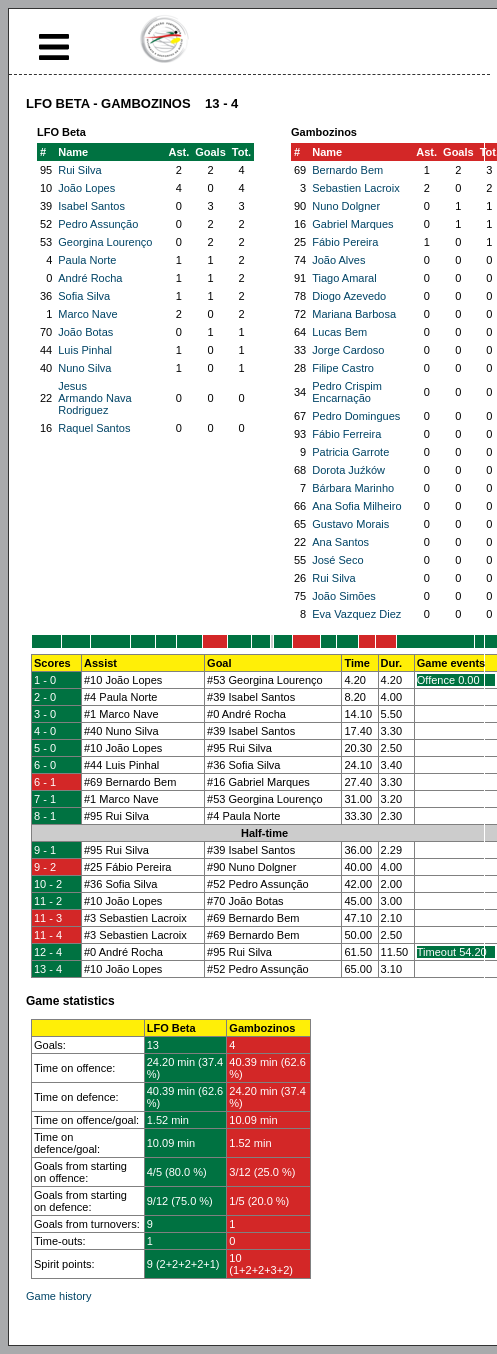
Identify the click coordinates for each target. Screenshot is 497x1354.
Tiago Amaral (344, 278)
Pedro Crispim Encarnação (347, 392)
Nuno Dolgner (346, 206)
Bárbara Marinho (353, 488)
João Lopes (86, 188)
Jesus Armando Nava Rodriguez (94, 398)
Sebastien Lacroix (355, 188)
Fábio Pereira (345, 242)
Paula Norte (87, 260)
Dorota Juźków (348, 470)
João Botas (85, 332)
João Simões (344, 596)
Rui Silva (79, 170)
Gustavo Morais (350, 524)
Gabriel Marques (352, 224)
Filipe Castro (343, 368)
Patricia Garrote (350, 452)
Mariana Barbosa (354, 314)
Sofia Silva (84, 296)
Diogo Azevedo (349, 296)
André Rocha (90, 278)
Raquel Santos (94, 428)
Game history (58, 1296)
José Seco (337, 560)
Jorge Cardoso (348, 350)
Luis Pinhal (85, 350)
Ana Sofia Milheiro (356, 506)
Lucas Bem (339, 332)
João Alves (338, 260)
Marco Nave (87, 314)
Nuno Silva (84, 368)
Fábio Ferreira (346, 434)
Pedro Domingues (356, 416)
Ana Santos (340, 542)
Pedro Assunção (98, 224)
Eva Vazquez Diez (356, 614)
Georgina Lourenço (105, 242)
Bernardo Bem (347, 170)
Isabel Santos (91, 206)
